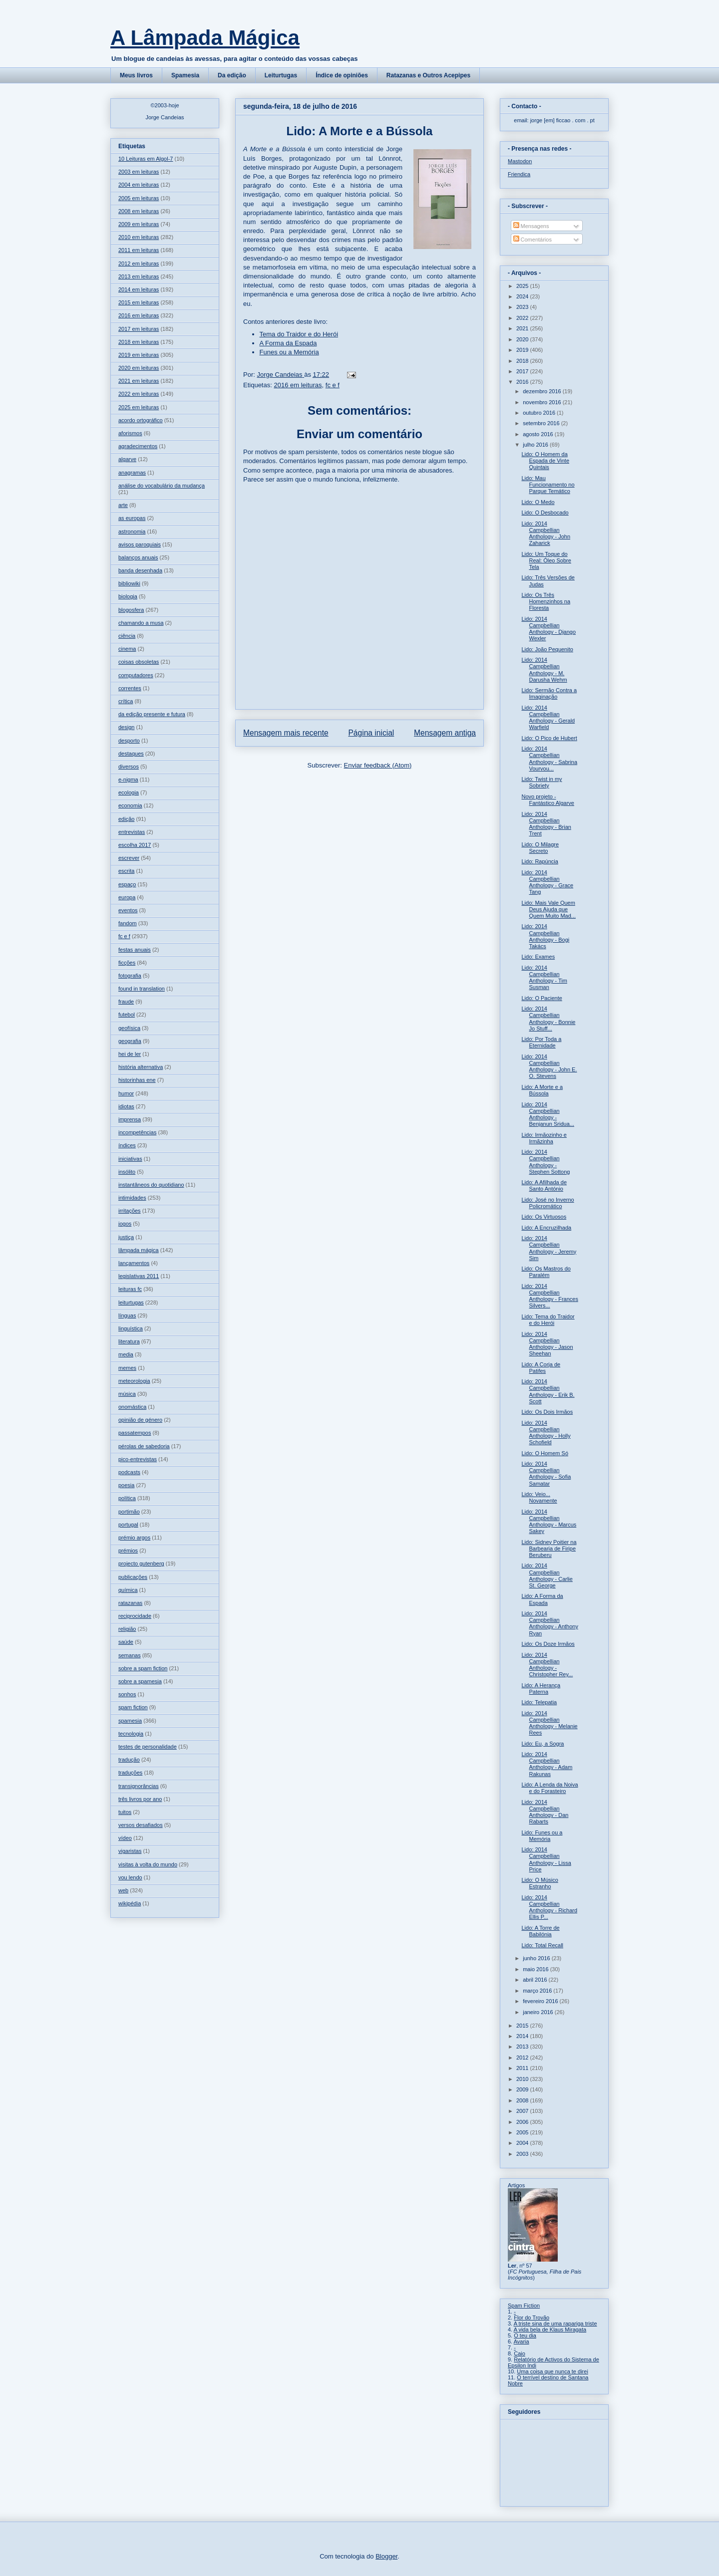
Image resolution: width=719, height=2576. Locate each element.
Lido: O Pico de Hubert (549, 738)
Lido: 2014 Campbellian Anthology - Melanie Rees (549, 1723)
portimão (129, 1512)
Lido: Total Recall (542, 1945)
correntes (129, 688)
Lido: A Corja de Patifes (540, 1367)
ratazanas (130, 1603)
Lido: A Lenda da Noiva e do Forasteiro (549, 1788)
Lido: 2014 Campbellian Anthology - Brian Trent (546, 824)
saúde (125, 1642)
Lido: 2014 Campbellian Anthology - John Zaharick (545, 533)
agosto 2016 (539, 434)
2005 (523, 2132)
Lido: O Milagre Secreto (540, 847)
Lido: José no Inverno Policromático (547, 1203)
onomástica (132, 1407)
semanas (129, 1655)
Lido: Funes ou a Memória (541, 1835)
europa (126, 897)
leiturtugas (131, 1302)
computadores (135, 675)
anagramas (132, 473)
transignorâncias (138, 1786)
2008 (523, 2100)
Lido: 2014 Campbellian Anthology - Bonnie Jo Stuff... (548, 1018)
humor (126, 1093)
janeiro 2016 (539, 2012)
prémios (128, 1550)
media (125, 1354)
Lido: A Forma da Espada (542, 1599)
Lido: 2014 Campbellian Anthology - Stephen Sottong (545, 1162)
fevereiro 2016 (541, 2001)
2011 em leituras (138, 250)
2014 (523, 2036)
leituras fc (130, 1289)
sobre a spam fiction (142, 1668)
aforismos (130, 433)
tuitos (124, 1812)
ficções (126, 963)
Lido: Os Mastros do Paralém (545, 1272)
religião (127, 1629)
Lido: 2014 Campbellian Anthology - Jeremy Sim (548, 1248)
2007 (523, 2111)
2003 (523, 2154)
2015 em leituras (138, 302)
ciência (126, 636)
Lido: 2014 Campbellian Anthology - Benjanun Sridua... (547, 1114)
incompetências (137, 1132)
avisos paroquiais (139, 544)
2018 (523, 361)
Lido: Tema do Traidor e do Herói (547, 1319)
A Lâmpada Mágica (205, 37)
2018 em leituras (138, 342)
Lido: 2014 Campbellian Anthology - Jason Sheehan (547, 1344)
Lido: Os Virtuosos (543, 1217)
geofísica (129, 1028)
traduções (130, 1773)
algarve (127, 459)
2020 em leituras (138, 368)
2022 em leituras (138, 394)
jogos (124, 1224)
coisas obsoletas (138, 662)
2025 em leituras (138, 407)
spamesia (130, 1721)
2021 (523, 328)
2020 (523, 339)
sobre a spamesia (140, 1681)
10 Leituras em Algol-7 (145, 159)
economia (130, 805)
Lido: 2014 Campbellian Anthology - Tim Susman (544, 978)
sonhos (127, 1694)
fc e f (333, 385)
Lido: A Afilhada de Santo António (544, 1185)
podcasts (129, 1472)
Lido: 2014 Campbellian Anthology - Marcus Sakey (548, 1522)
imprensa (129, 1119)
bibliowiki (129, 583)
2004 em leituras (138, 185)
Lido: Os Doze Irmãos (547, 1644)
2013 (523, 2047)
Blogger (386, 2556)
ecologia (128, 792)
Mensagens (531, 226)
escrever (128, 858)
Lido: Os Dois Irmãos (547, 1412)
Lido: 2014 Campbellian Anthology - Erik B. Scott (547, 1391)
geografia (129, 1041)
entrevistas (131, 832)
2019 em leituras (138, 355)
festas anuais (134, 950)
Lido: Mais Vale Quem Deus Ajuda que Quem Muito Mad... (548, 909)
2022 (523, 318)
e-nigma (128, 779)
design (126, 727)
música (127, 1394)
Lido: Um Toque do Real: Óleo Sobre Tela (546, 560)
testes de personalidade (147, 1747)
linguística (130, 1328)
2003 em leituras (138, 172)
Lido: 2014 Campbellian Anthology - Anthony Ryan (549, 1623)
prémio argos (134, 1538)
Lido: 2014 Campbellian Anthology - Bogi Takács (545, 936)
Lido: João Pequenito (547, 649)
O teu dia (525, 2335)
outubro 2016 (540, 413)
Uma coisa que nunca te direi (552, 2371)
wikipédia (129, 1903)
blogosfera (131, 610)
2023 (523, 307)
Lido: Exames (538, 957)
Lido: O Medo (537, 502)
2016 (523, 382)
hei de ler (129, 1054)
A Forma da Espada (288, 343)
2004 (523, 2143)
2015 (523, 2026)
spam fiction (133, 1707)
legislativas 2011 (138, 1276)
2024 (523, 296)
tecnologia (130, 1734)
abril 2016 (535, 1980)
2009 (523, 2089)
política (127, 1498)
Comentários (532, 240)
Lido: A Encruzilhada (546, 1228)
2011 (523, 2068)
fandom (127, 923)
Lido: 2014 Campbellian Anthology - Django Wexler (548, 629)
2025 (523, 286)
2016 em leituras (298, 385)
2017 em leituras (138, 329)
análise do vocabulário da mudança (161, 486)
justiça (126, 1237)
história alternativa (140, 1067)
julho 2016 (536, 445)
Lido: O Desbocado (544, 512)
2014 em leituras (138, 289)
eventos (128, 910)
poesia (126, 1485)
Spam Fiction (524, 2306)
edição (126, 819)
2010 (523, 2079)
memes (127, 1368)
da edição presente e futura (151, 714)
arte (123, 505)
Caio (519, 2353)
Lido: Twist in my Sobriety (541, 782)
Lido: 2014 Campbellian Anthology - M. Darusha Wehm (544, 670)
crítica (125, 701)
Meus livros (136, 75)
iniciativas (130, 1159)
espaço (127, 884)
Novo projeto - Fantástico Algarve (547, 799)
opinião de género (140, 1420)
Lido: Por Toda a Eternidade (541, 1042)
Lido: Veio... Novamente (539, 1497)
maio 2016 (536, 1969)
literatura (129, 1341)
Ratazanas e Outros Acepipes (428, 75)
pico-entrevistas (137, 1459)
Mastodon (520, 161)
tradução (129, 1760)
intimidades (132, 1198)
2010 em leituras (138, 237)
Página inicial (371, 733)
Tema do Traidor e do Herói (299, 334)
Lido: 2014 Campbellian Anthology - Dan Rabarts (544, 1812)
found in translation (141, 989)
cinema (127, 649)
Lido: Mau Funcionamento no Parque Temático (547, 484)
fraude (126, 1002)
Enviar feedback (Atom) (378, 765)
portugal (128, 1525)
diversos (128, 767)
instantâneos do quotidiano (151, 1185)
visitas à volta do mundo (147, 1864)
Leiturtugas (281, 75)
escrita (126, 871)
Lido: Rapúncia (539, 861)
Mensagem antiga (445, 733)
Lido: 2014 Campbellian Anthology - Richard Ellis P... (549, 1907)
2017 (523, 371)
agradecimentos (137, 446)
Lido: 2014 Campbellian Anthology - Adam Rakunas (546, 1764)
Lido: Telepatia (539, 1702)
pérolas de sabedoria (144, 1446)
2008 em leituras (138, 211)
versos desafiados (140, 1825)
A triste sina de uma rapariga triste (555, 2323)
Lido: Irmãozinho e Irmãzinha (544, 1138)
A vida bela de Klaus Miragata (550, 2329)
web (123, 1890)
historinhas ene (137, 1080)
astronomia (131, 531)
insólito (126, 1172)
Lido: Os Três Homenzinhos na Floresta (545, 601)
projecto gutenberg (141, 1563)
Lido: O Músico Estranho (539, 1883)
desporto (129, 741)
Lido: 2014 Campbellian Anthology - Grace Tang (547, 882)
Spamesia (185, 75)
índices (127, 1145)
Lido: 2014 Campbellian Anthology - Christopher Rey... (547, 1665)
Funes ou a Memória (289, 352)
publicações (132, 1577)
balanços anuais (138, 557)
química (128, 1590)
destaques (131, 754)
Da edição (232, 75)
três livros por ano (140, 1799)
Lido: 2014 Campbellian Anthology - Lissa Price (546, 1859)
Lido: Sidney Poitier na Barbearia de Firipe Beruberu (548, 1548)
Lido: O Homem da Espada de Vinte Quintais (545, 460)
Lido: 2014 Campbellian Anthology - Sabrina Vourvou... (549, 759)
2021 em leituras (138, 381)
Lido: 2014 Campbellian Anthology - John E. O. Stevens (549, 1066)
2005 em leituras (138, 198)
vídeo (125, 1838)
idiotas (126, 1106)
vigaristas (129, 1851)
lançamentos (133, 1263)
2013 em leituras (138, 276)
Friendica (519, 174)
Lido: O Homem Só (544, 1453)
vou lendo (130, 1877)
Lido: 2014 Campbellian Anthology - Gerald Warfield (548, 718)
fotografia (129, 976)
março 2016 (538, 1991)
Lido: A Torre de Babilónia (540, 1931)
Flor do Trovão (531, 2317)
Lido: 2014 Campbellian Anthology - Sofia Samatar (546, 1474)
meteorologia (134, 1381)
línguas (127, 1315)
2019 (523, 350)
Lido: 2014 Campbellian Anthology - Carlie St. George (546, 1575)
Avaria (521, 2341)
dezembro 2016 (543, 391)
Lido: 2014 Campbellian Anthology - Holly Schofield (545, 1433)
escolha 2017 (134, 845)
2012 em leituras (138, 263)
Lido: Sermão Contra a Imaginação (549, 693)
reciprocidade (134, 1616)
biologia (127, 596)
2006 (523, 2122)
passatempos (134, 1433)
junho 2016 (537, 1958)
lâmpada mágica (138, 1250)
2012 (523, 2058)
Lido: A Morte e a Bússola (542, 1090)
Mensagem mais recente (286, 733)
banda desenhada (140, 570)
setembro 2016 (542, 423)
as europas (131, 518)
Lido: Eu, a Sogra (542, 1744)
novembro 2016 (543, 402)
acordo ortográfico (140, 420)
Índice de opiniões (342, 75)
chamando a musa (141, 623)
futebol (126, 1015)
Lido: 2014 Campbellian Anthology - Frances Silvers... (549, 1296)
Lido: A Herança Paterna (540, 1688)
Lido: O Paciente (541, 998)
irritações (129, 1211)
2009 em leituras (138, 224)
